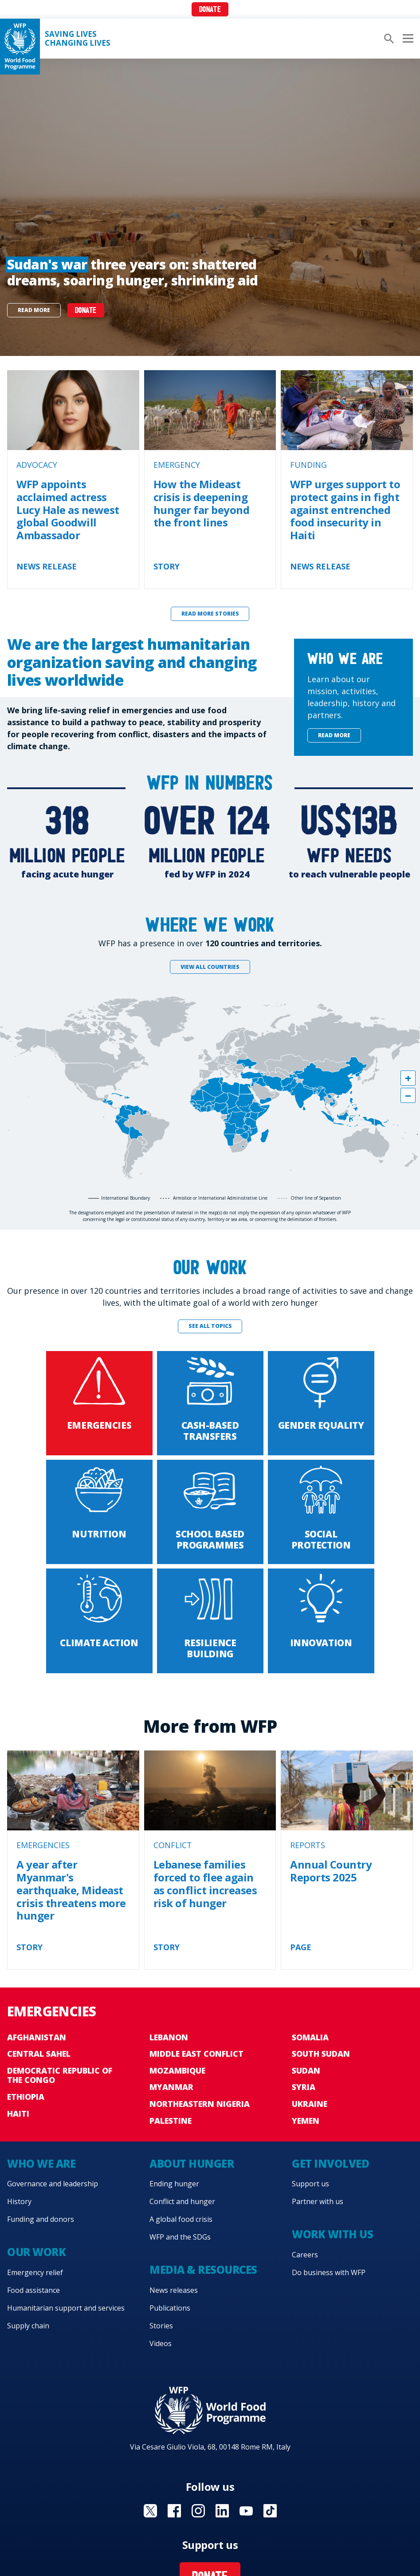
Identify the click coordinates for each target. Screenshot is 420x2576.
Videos (160, 2343)
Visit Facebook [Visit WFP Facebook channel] (174, 2510)
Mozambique (177, 2070)
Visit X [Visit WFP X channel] (150, 2510)
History (19, 2201)
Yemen (305, 2120)
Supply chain (28, 2326)
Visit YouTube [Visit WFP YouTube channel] (246, 2510)
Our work (36, 2251)
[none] (210, 207)
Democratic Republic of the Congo (59, 2075)
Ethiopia (25, 2096)
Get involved (330, 2163)
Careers (305, 2255)
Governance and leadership (52, 2184)
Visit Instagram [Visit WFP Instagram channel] (198, 2510)
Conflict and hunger (182, 2201)
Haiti (18, 2113)
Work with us (332, 2234)
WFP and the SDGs (180, 2237)
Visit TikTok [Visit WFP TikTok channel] (270, 2510)
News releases (173, 2290)
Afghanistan (36, 2037)
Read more (34, 310)
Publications (169, 2308)
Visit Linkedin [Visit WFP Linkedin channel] (222, 2510)
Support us (310, 2184)
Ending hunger (174, 2184)
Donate (210, 10)
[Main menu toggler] (406, 38)
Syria (303, 2087)
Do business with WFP (328, 2272)
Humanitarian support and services (66, 2308)
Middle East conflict (196, 2053)
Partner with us (317, 2201)
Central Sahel (39, 2053)
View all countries (210, 967)
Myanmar (171, 2087)
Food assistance (33, 2290)
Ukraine (309, 2103)
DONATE (86, 311)
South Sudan (321, 2053)
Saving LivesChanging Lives (77, 38)
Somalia (310, 2037)
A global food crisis (180, 2219)
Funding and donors (40, 2219)
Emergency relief (35, 2272)
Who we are (41, 2163)
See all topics (210, 1326)
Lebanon (168, 2037)
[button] (408, 1078)
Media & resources (203, 2269)
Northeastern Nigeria (199, 2103)
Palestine (170, 2120)
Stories (161, 2326)
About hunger (191, 2163)
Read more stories (210, 613)
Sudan (306, 2070)
